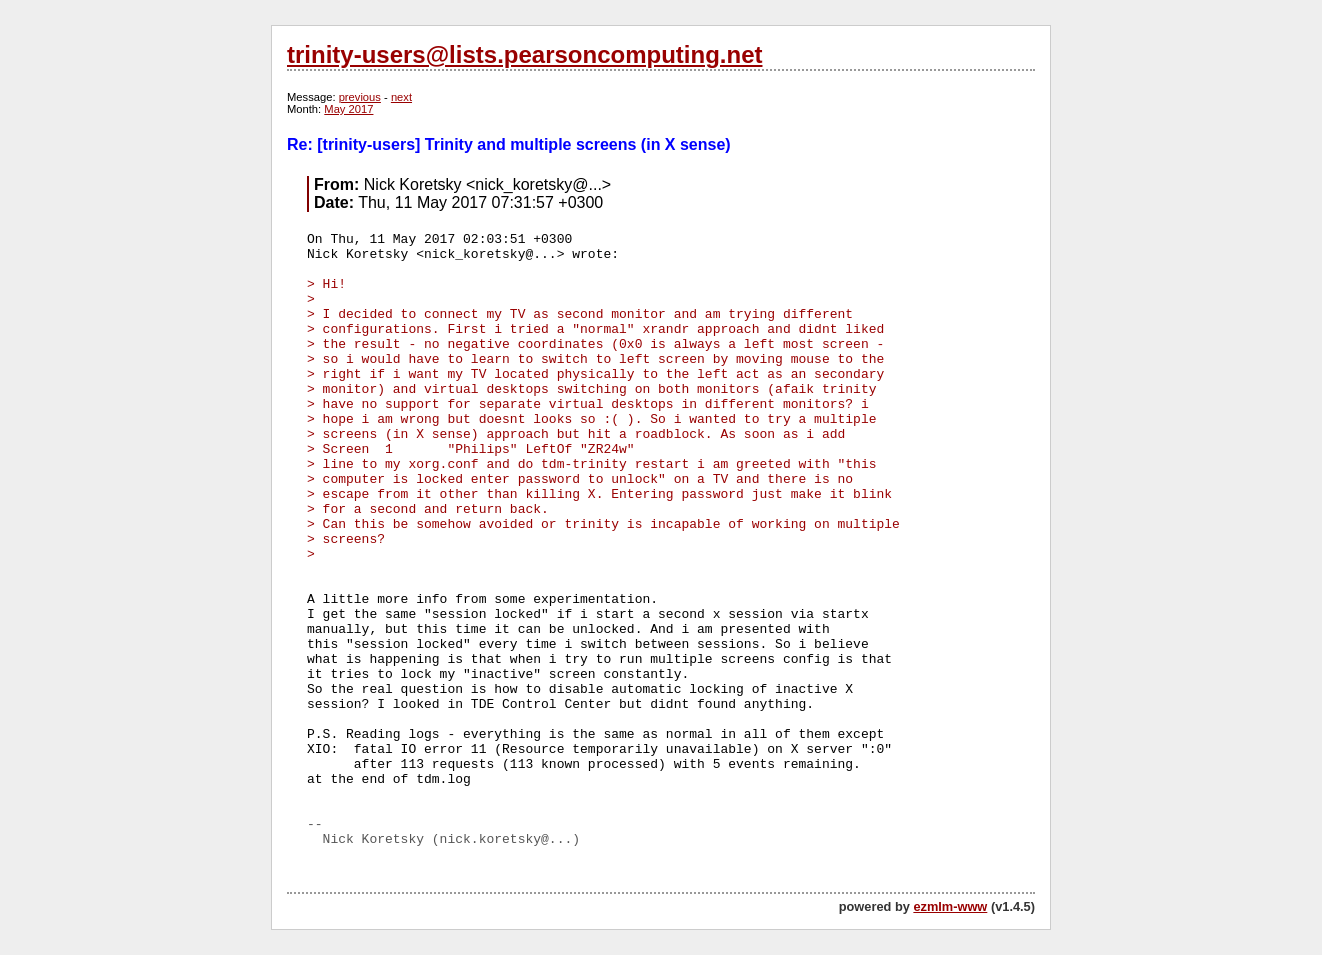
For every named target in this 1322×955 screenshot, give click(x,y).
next (401, 97)
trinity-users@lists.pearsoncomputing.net (524, 54)
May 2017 (348, 109)
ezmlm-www (950, 906)
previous (360, 97)
